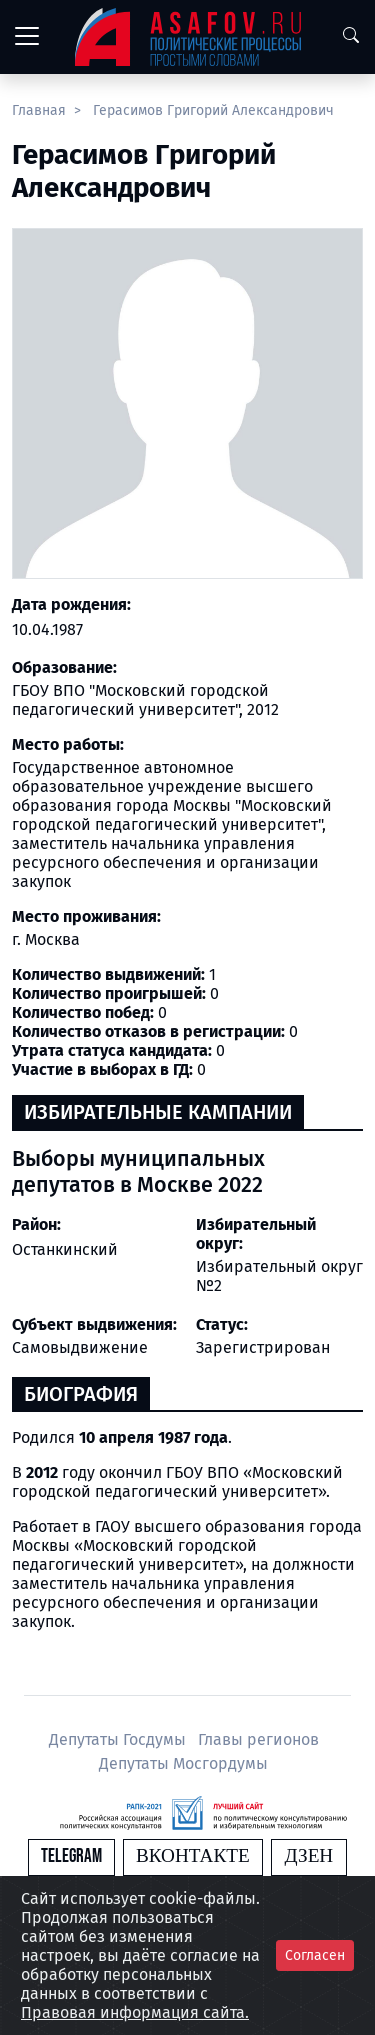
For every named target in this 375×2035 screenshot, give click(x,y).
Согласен (315, 1955)
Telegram (71, 1856)
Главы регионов (258, 1739)
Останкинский (65, 1249)
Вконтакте (193, 1856)
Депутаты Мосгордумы (183, 1763)
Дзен (308, 1856)
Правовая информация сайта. (135, 2012)
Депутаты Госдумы (119, 1739)
